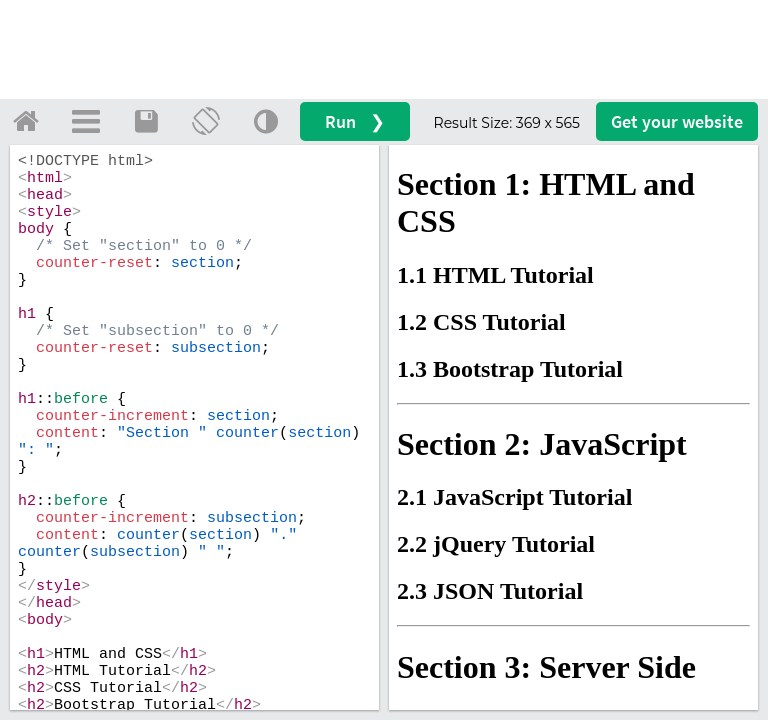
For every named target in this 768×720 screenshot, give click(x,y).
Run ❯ (355, 121)
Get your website (677, 121)
